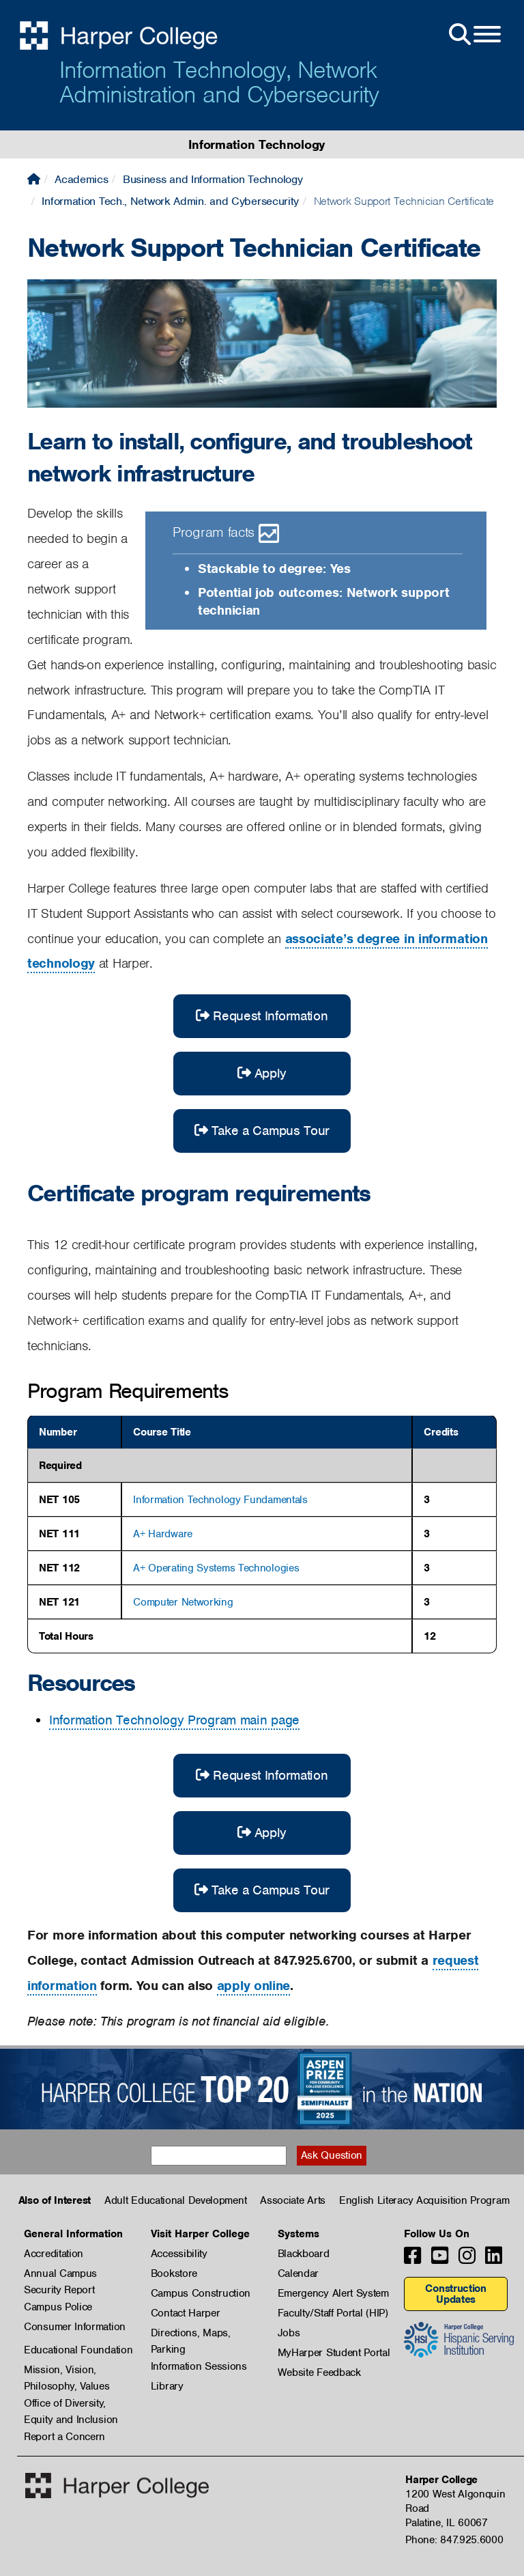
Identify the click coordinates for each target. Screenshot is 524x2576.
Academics (81, 179)
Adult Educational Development (175, 2200)
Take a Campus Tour (262, 1130)
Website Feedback (319, 2372)
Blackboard (304, 2253)
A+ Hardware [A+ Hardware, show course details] (162, 1534)
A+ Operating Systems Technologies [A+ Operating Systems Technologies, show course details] (216, 1568)
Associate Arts (292, 2200)
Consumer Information (75, 2327)
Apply (262, 1073)
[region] (262, 1534)
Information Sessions (199, 2366)
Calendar (298, 2273)
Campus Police (58, 2307)
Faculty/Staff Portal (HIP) (333, 2313)
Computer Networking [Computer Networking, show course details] (183, 1602)
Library (167, 2386)
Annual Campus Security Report (60, 2274)
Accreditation (53, 2253)
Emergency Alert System (333, 2293)
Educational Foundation (78, 2350)
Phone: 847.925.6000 (454, 2540)
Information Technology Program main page (174, 1719)
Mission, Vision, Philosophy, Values (67, 2370)
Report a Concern (64, 2437)
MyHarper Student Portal (334, 2353)
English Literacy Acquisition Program (424, 2200)
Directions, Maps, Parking (191, 2333)
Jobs (289, 2333)
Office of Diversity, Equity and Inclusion (71, 2403)
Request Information (262, 1015)
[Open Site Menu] (473, 35)
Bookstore (174, 2273)
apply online (253, 1985)
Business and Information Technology (213, 179)
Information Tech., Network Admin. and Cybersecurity (170, 201)
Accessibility (179, 2253)
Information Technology (256, 144)
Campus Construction (200, 2293)
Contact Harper (185, 2313)
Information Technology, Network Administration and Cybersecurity (219, 82)
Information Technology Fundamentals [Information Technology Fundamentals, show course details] (220, 1500)
